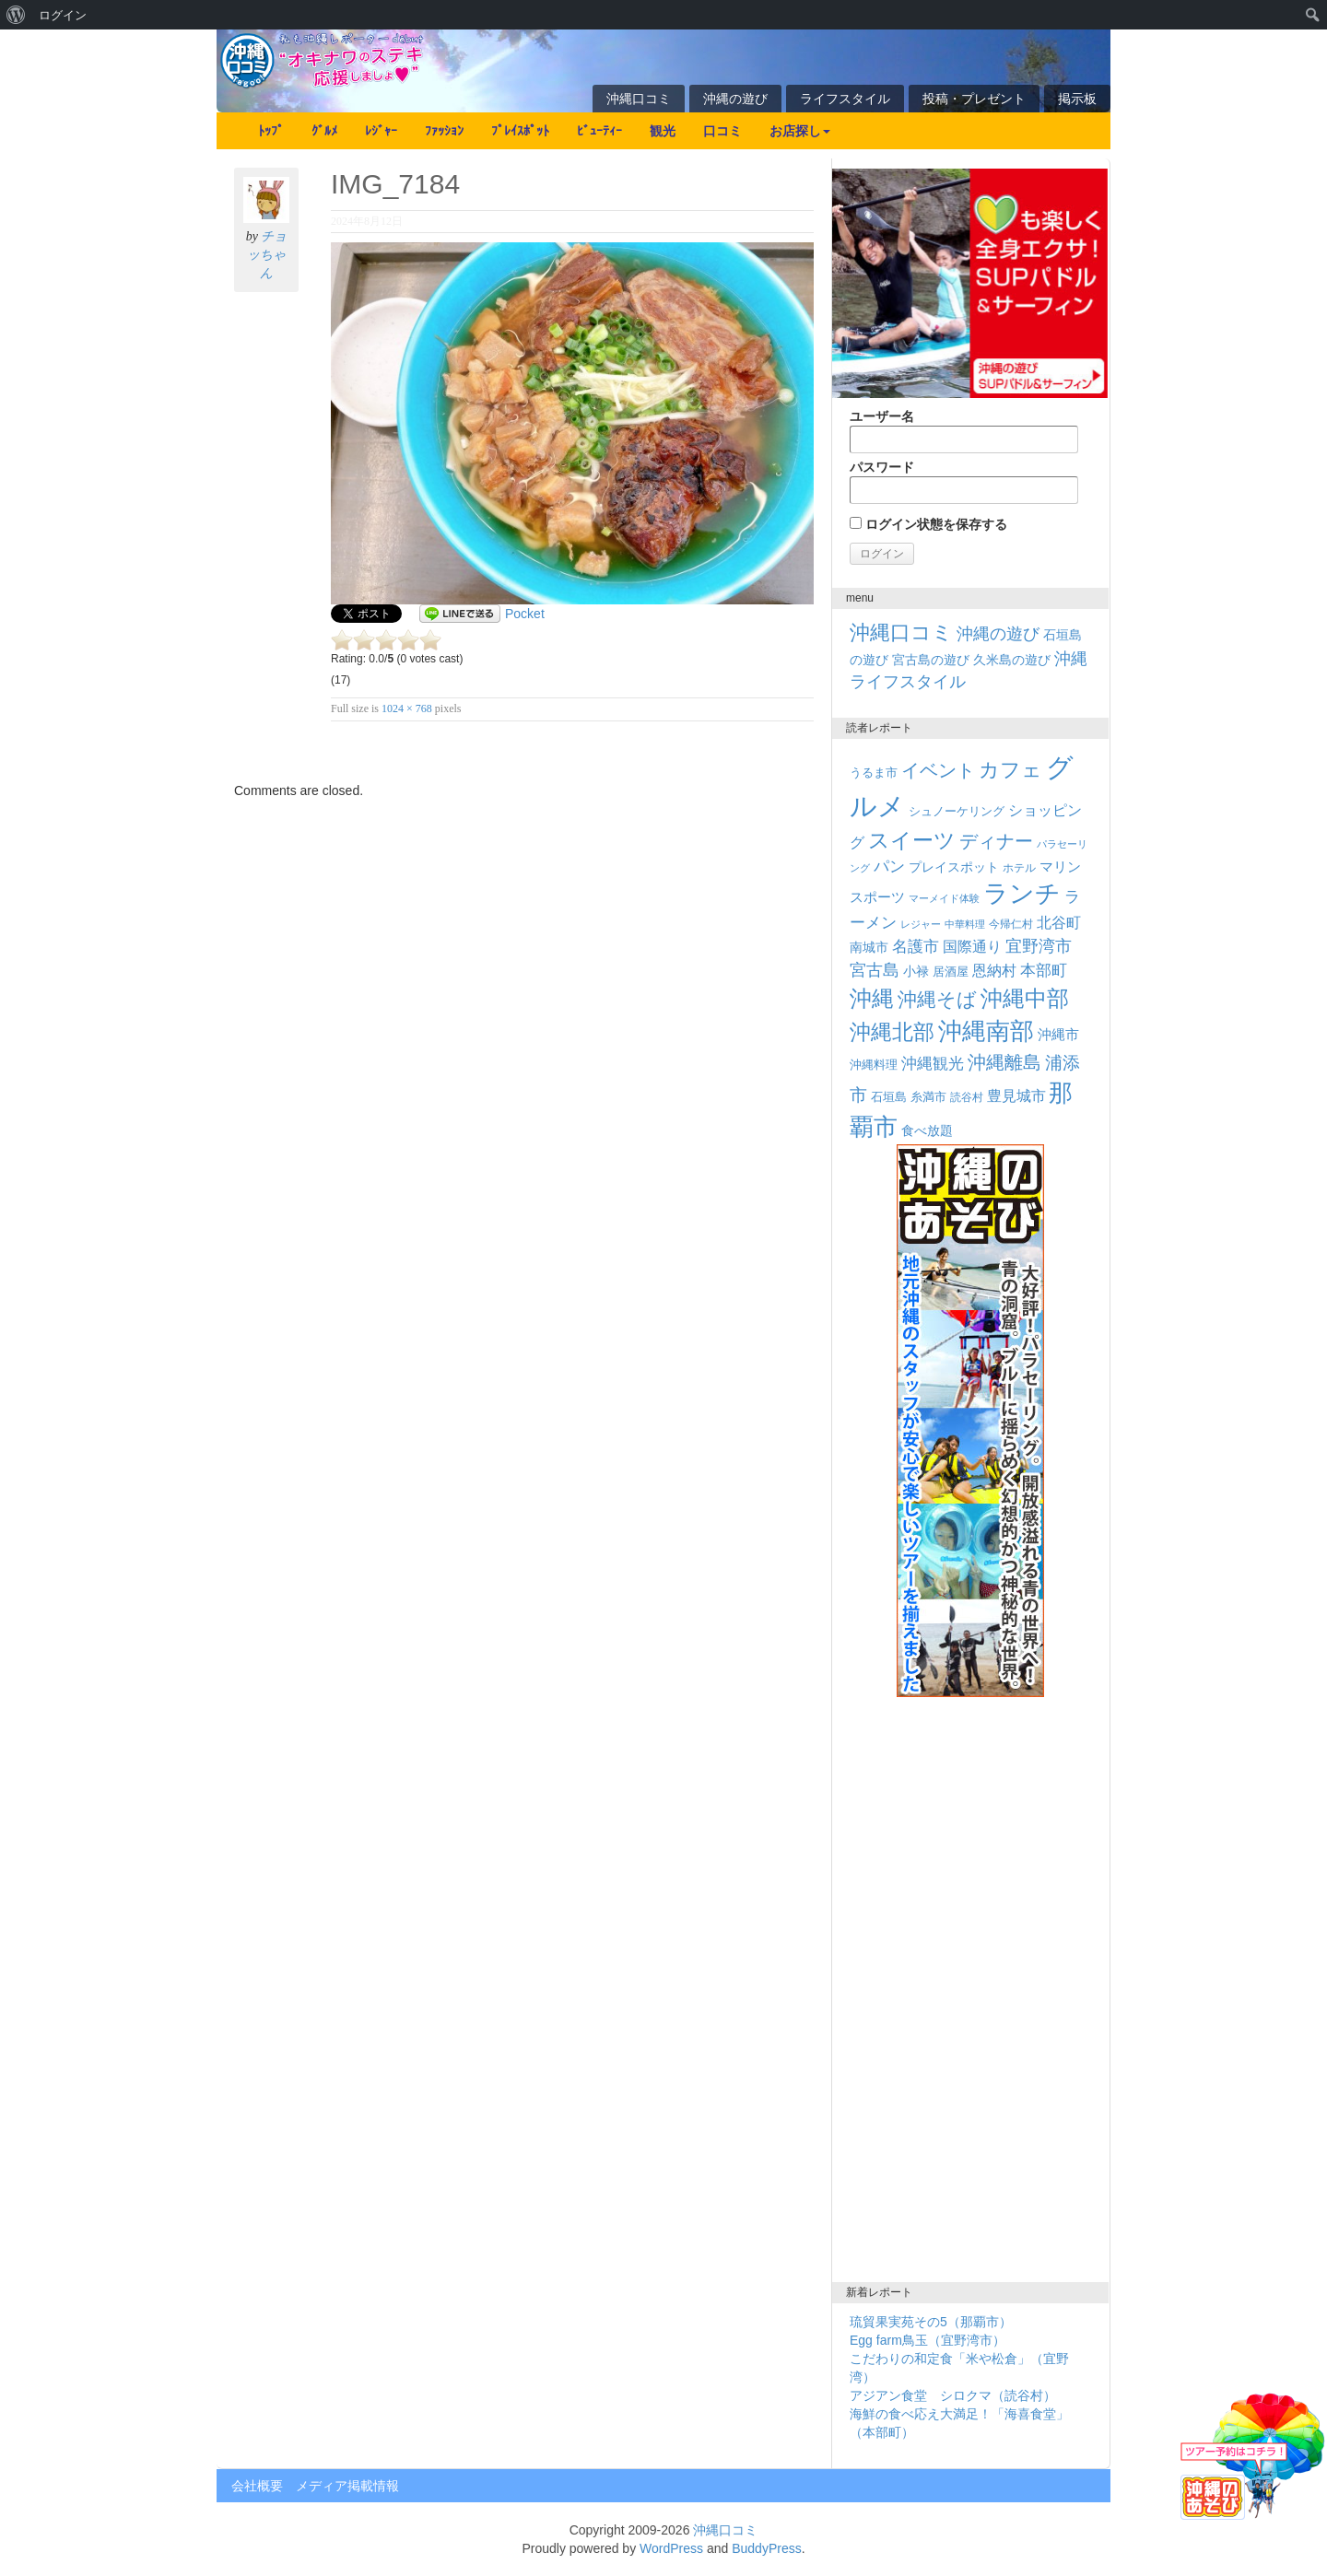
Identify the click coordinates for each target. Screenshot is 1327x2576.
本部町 (1043, 970)
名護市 (915, 946)
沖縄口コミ (638, 98)
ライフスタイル (845, 98)
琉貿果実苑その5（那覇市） (931, 2321)
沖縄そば (937, 999)
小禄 (916, 971)
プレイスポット (954, 867)
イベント (938, 770)
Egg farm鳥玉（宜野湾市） (927, 2340)
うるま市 (874, 772)
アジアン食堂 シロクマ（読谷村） (953, 2395)
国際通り (972, 946)
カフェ (1010, 769)
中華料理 (965, 924)
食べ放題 (927, 1130)
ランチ (1022, 893)
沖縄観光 (932, 1063)
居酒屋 (951, 971)
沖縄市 (1058, 1034)
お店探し (799, 130)
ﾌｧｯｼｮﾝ (444, 130)
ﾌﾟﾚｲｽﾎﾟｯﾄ (520, 130)
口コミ (722, 130)
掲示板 (1077, 98)
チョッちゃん (267, 254)
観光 (662, 130)
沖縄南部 (986, 1031)
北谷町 (1059, 922)
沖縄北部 (892, 1032)
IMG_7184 (395, 184)
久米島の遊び (1012, 659)
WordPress (671, 2548)
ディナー (996, 841)
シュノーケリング (956, 811)
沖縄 (872, 998)
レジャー (920, 924)
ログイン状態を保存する (928, 524)
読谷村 (966, 1097)
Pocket (525, 613)
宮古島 (874, 969)
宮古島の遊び (930, 659)
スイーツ (912, 840)
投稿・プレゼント (974, 98)
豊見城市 (1016, 1095)
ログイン (63, 14)
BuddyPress (766, 2548)
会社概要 (257, 2485)
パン (889, 866)
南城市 (869, 947)
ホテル (1019, 867)
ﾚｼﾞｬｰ (381, 130)
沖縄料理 (874, 1064)
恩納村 (994, 970)
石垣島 (889, 1097)
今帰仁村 (1011, 924)
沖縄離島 (1004, 1062)
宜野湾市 (1038, 946)
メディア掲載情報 (347, 2485)
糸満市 (928, 1097)
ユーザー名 (964, 431)
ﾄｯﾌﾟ (271, 130)
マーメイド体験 (944, 898)
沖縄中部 (1025, 998)
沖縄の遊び (735, 98)
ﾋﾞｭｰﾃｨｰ (599, 130)
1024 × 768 (407, 708)
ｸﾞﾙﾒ (324, 130)
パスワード (964, 482)
